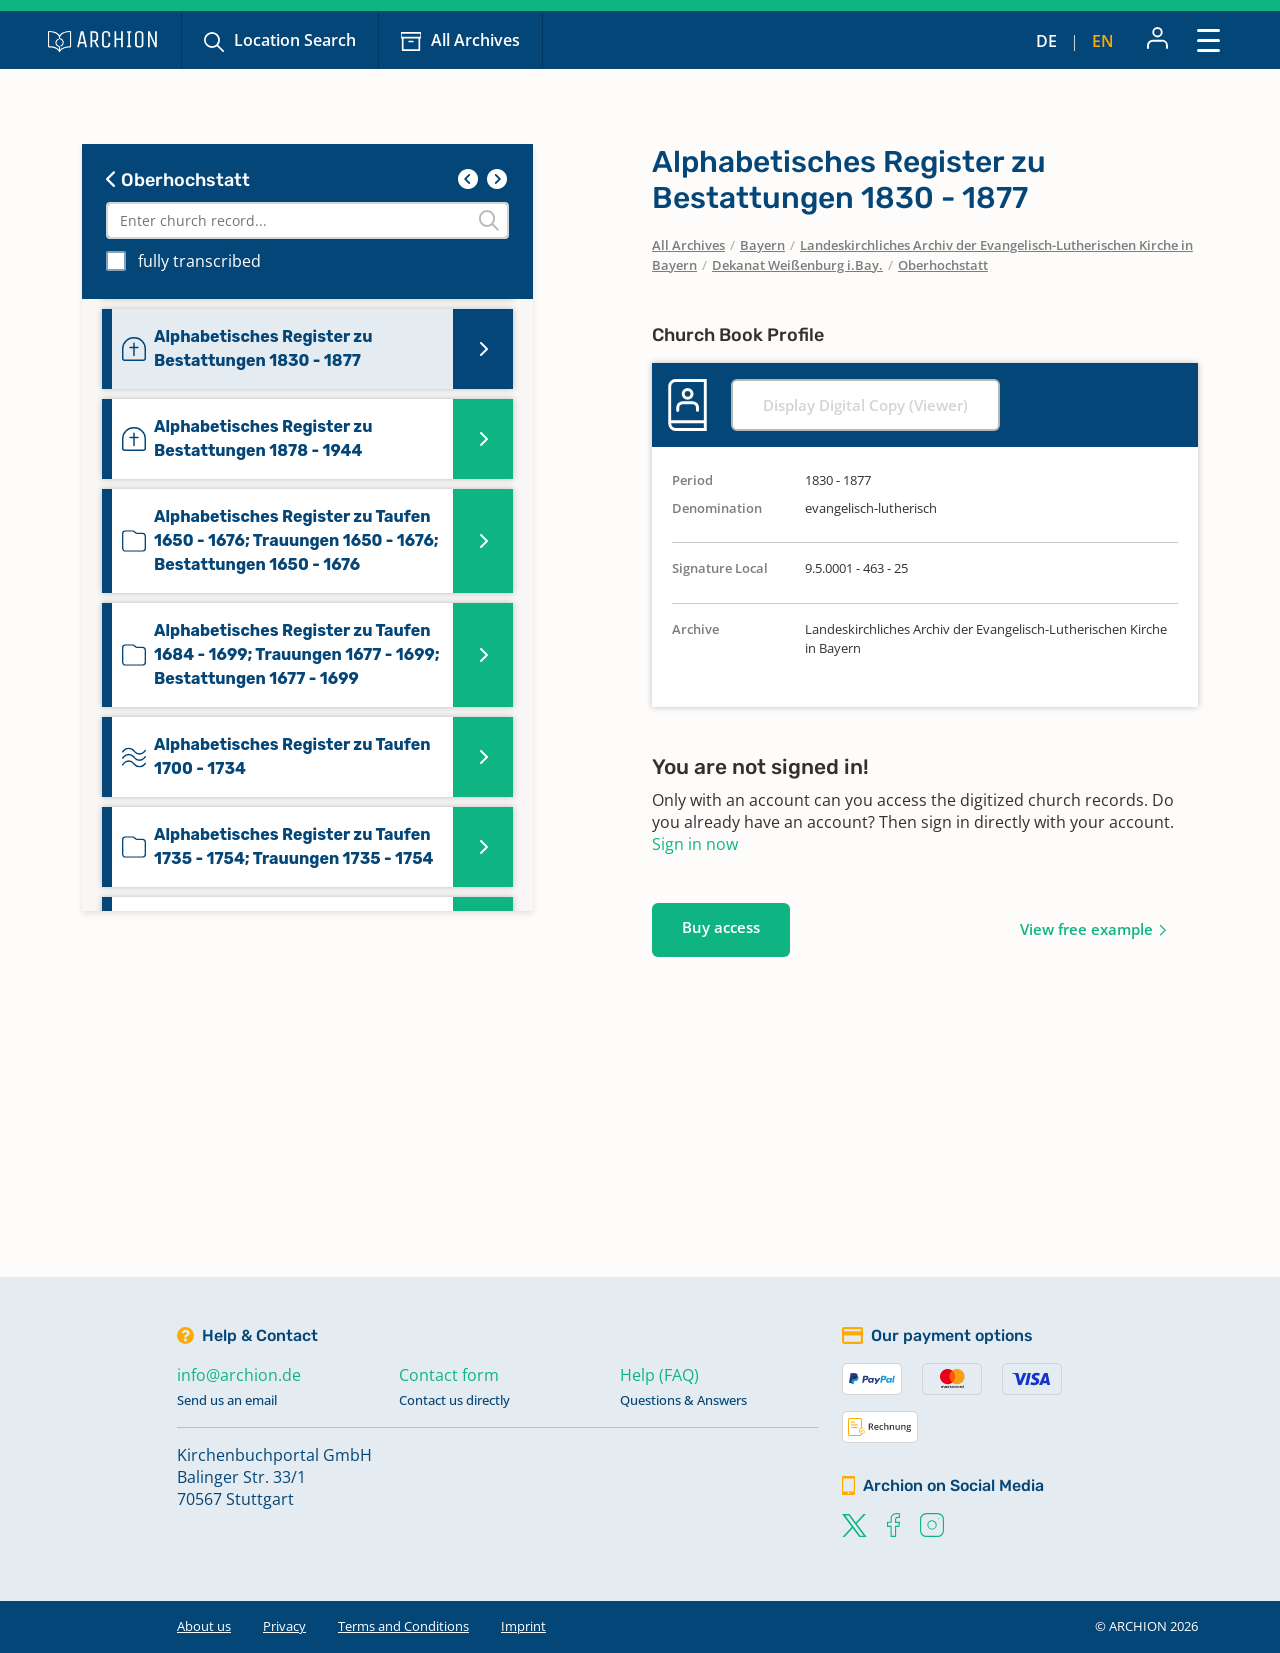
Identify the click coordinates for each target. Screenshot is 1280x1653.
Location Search (295, 40)
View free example (1086, 929)
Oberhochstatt (178, 180)
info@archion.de (239, 1375)
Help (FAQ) (659, 1375)
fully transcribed (199, 261)
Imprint (523, 1626)
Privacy (284, 1626)
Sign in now (695, 844)
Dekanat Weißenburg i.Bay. (797, 265)
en (1103, 41)
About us (204, 1626)
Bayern (762, 245)
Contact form (449, 1375)
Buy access (721, 927)
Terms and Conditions (403, 1626)
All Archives (475, 40)
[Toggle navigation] (1208, 39)
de (1046, 41)
